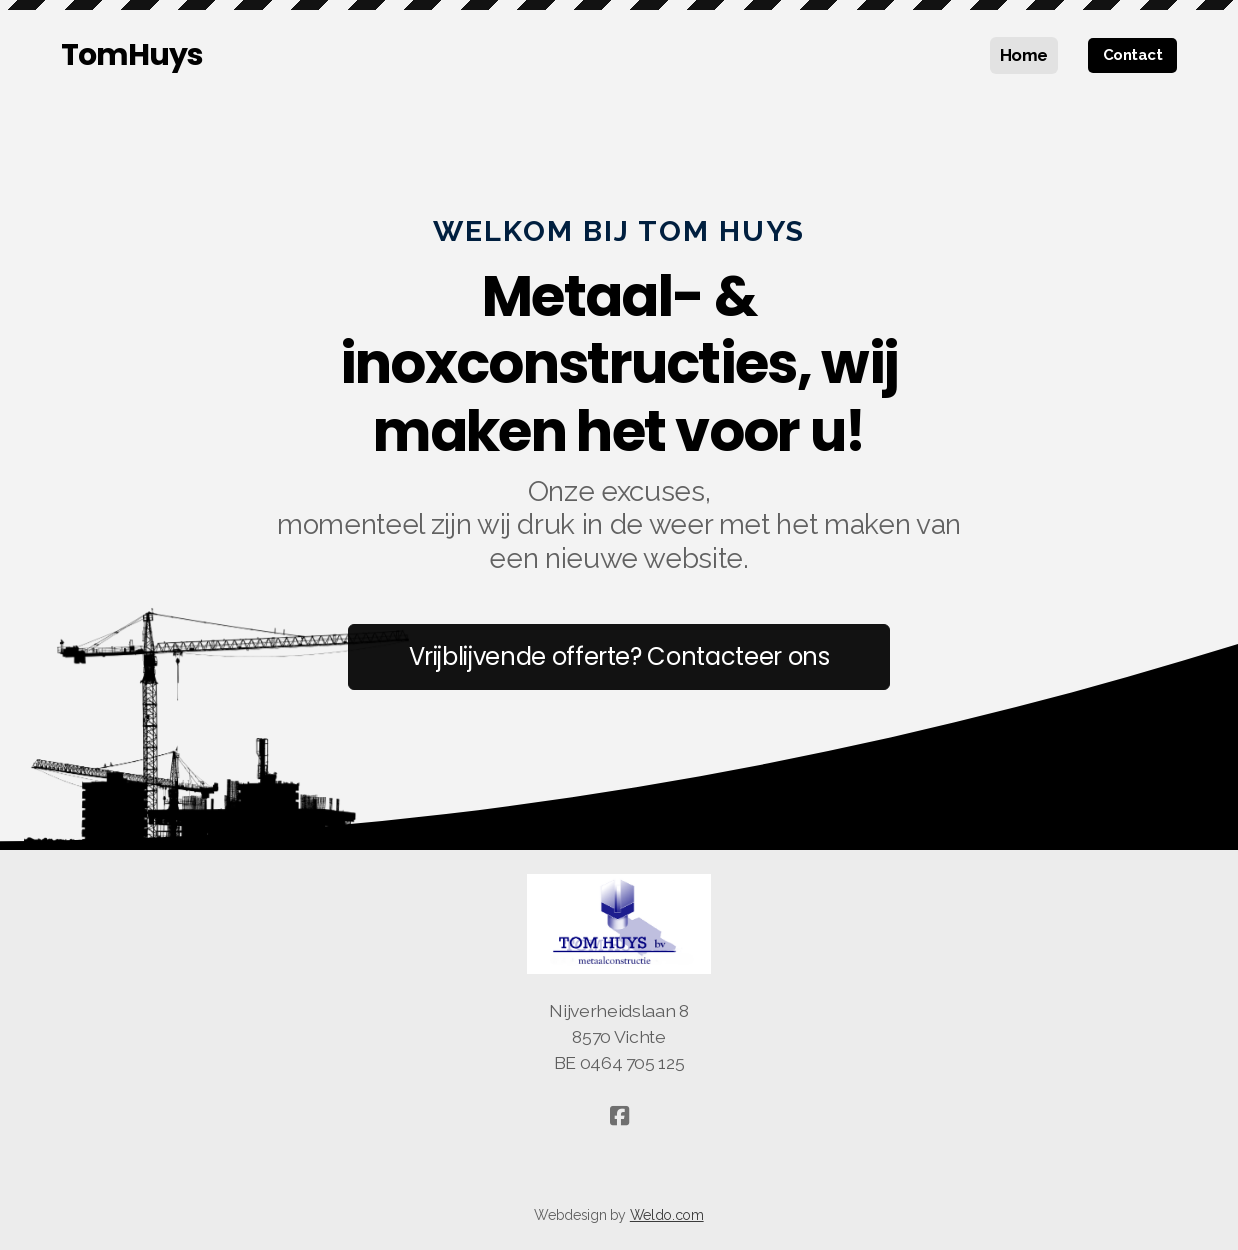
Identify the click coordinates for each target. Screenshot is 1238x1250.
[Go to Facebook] (619, 1116)
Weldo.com (667, 1215)
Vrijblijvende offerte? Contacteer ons (619, 656)
